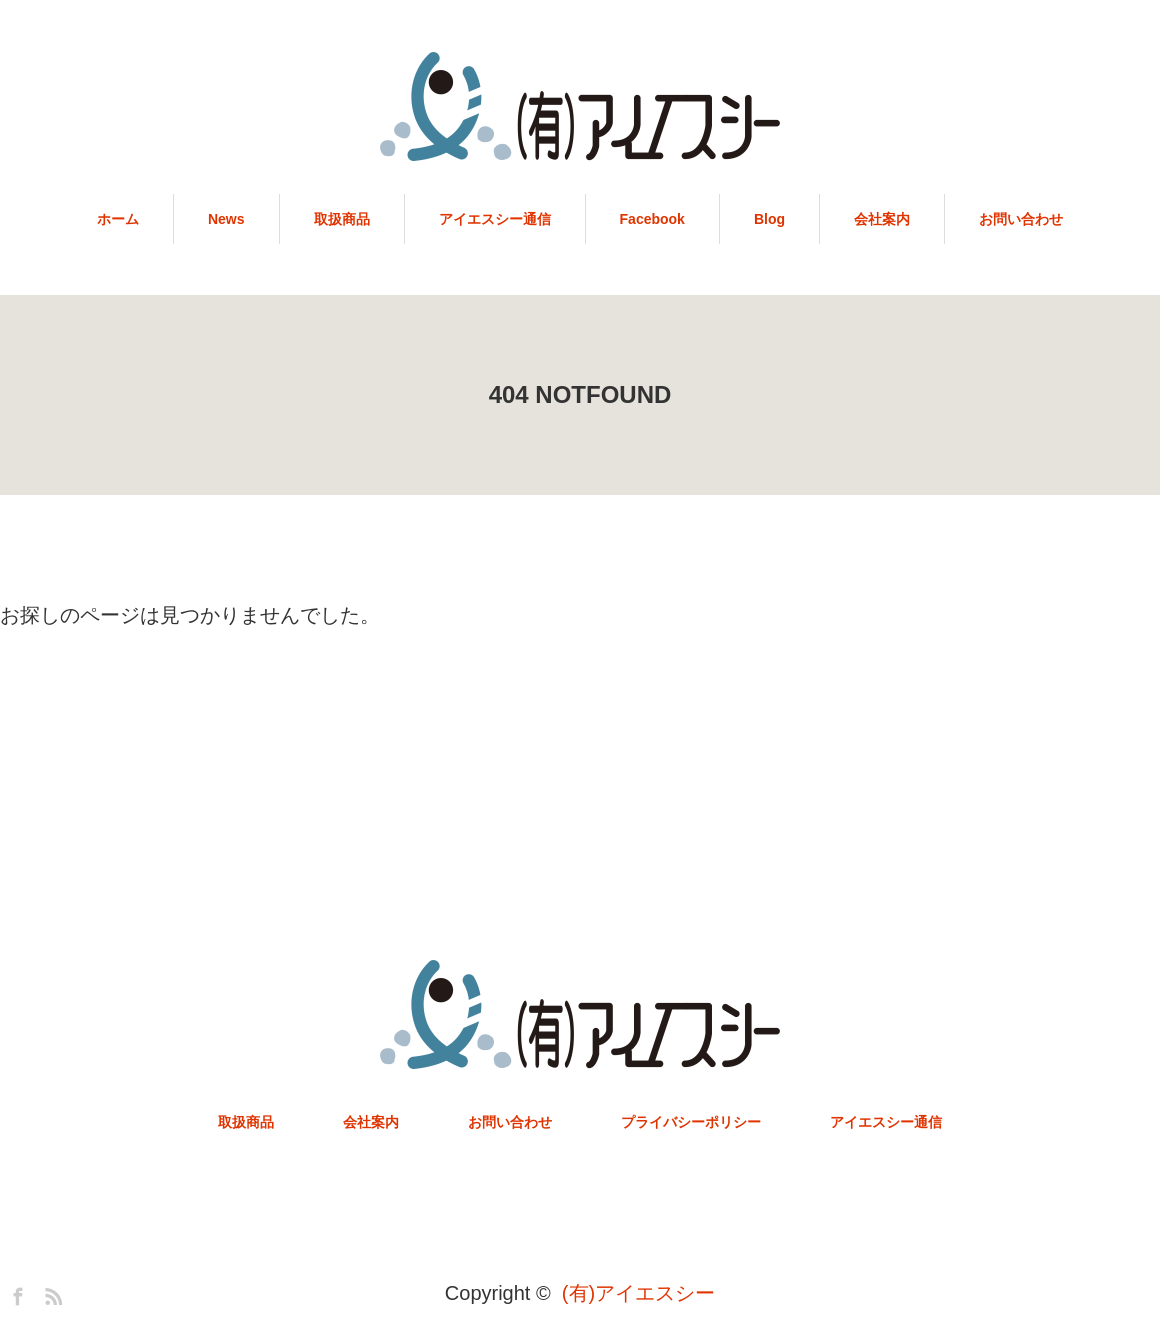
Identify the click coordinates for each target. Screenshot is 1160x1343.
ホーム (118, 219)
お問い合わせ (1021, 219)
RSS (51, 1293)
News (226, 219)
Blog (769, 219)
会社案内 (882, 219)
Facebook (652, 219)
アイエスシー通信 (495, 219)
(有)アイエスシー (638, 1293)
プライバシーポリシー (691, 1122)
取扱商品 (342, 219)
